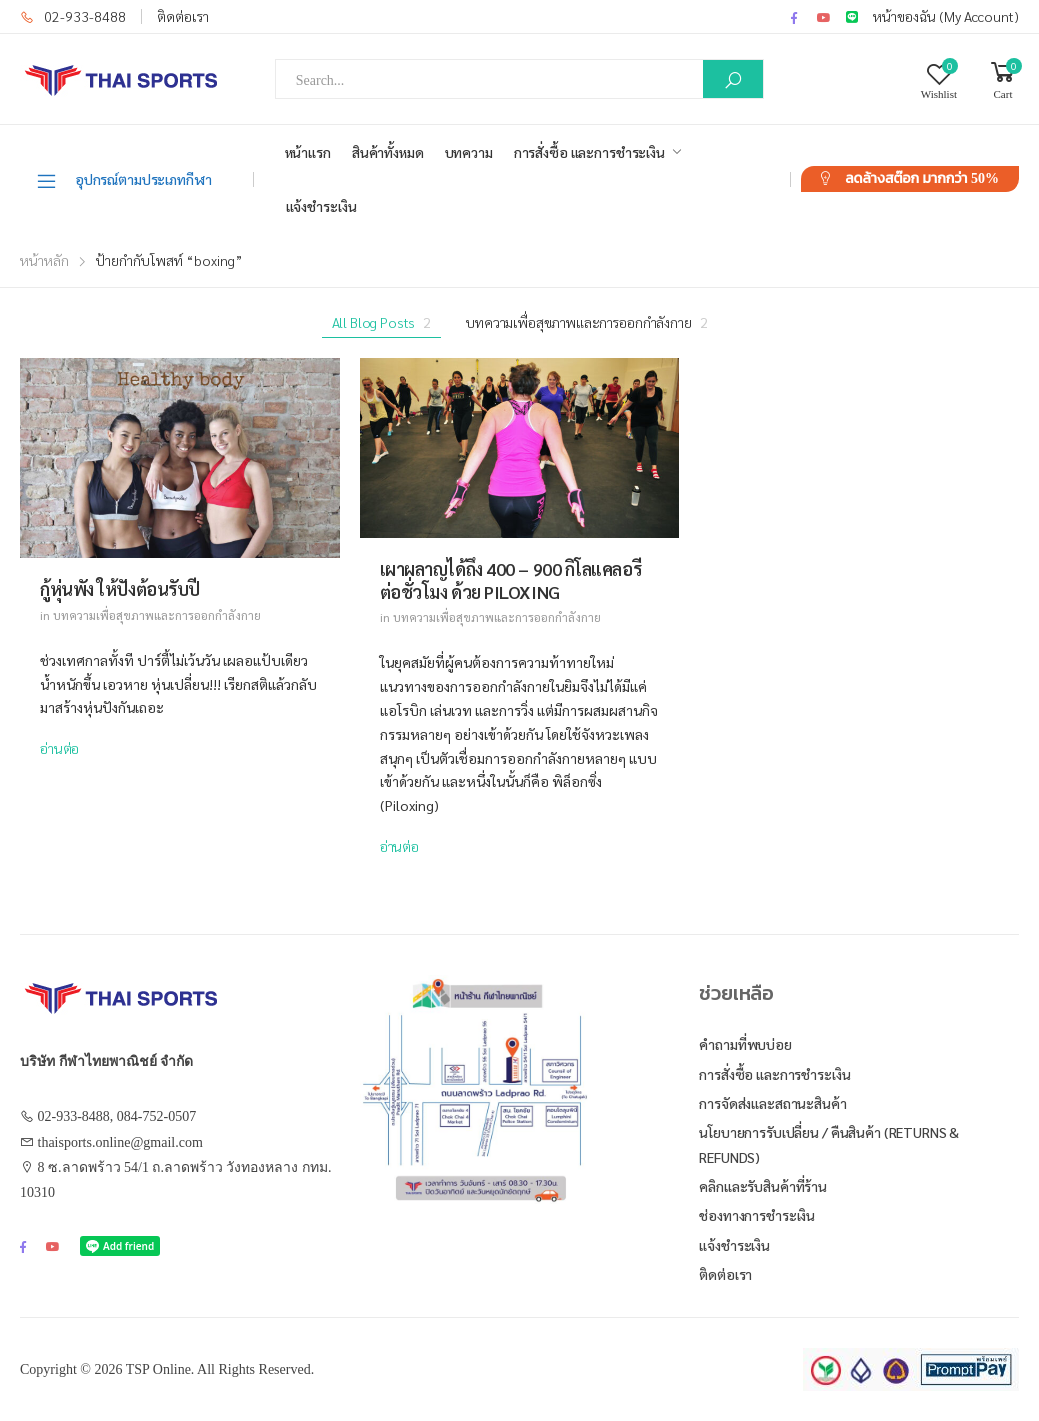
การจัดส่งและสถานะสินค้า (772, 1103)
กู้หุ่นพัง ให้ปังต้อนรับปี (120, 588)
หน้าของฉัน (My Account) (946, 16)
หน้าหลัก (44, 260)
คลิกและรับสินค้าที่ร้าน (763, 1186)
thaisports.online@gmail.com (120, 1142)
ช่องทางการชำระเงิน (757, 1215)
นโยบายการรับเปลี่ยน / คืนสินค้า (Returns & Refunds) (829, 1144)
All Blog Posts (382, 322)
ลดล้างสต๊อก (922, 178)
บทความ (469, 152)
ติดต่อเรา (183, 16)
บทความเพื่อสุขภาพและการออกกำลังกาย (586, 322)
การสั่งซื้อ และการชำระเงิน (589, 152)
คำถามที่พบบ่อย (745, 1044)
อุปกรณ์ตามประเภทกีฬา (123, 180)
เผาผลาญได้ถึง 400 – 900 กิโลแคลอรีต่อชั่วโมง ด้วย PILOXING (511, 580)
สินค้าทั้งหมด (388, 152)
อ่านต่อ (59, 748)
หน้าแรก (308, 152)
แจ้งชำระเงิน (321, 206)
